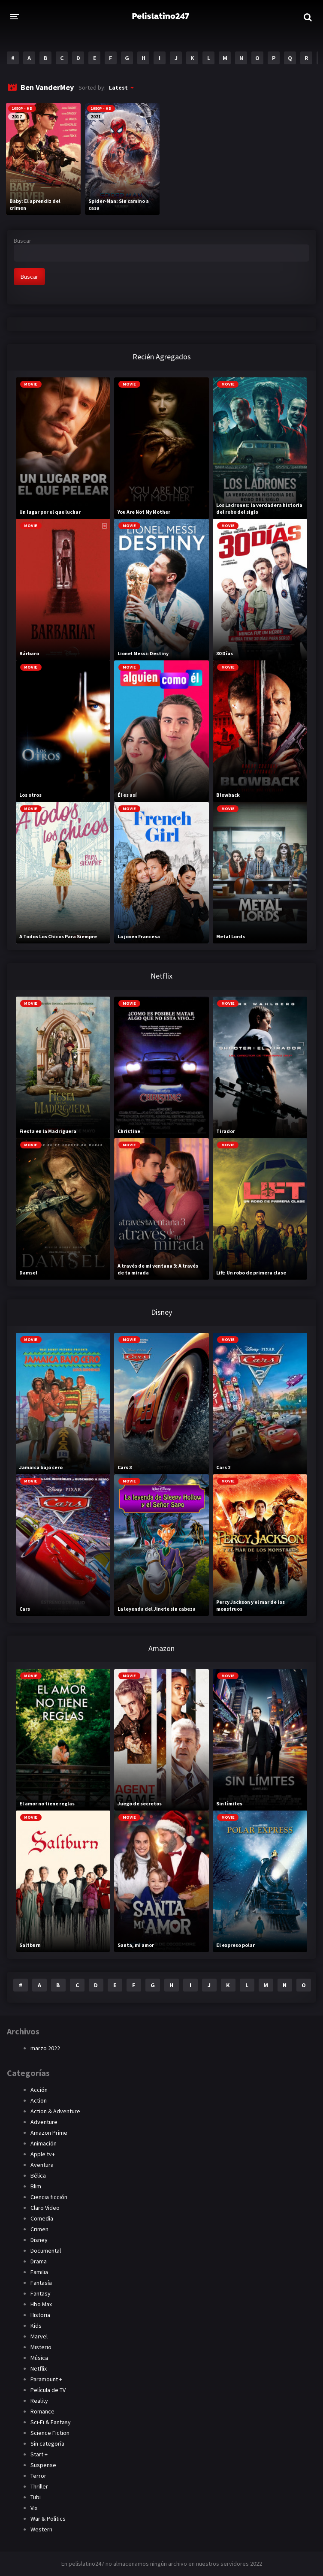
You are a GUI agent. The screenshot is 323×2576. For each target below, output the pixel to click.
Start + (39, 2454)
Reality (39, 2400)
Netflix (38, 2368)
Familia (39, 2272)
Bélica (38, 2175)
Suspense (43, 2465)
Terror (38, 2476)
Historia (40, 2315)
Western (41, 2529)
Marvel (39, 2336)
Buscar (22, 240)
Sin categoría (47, 2443)
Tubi (35, 2497)
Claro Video (45, 2207)
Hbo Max (41, 2304)
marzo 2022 (45, 2048)
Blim (35, 2186)
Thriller (39, 2486)
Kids (36, 2325)
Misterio (40, 2347)
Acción (39, 2090)
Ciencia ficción (48, 2197)
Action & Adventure (55, 2111)
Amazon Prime (48, 2132)
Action (38, 2100)
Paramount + (46, 2379)
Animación (43, 2143)
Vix (33, 2508)
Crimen (39, 2229)
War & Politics (48, 2518)
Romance (42, 2411)
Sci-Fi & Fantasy (50, 2422)
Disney (39, 2240)
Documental (45, 2250)
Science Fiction (49, 2433)
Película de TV (48, 2390)
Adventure (43, 2122)
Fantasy (40, 2293)
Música (39, 2358)
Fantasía (41, 2283)
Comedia (41, 2218)
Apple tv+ (42, 2154)
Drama (38, 2261)
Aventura (42, 2165)
